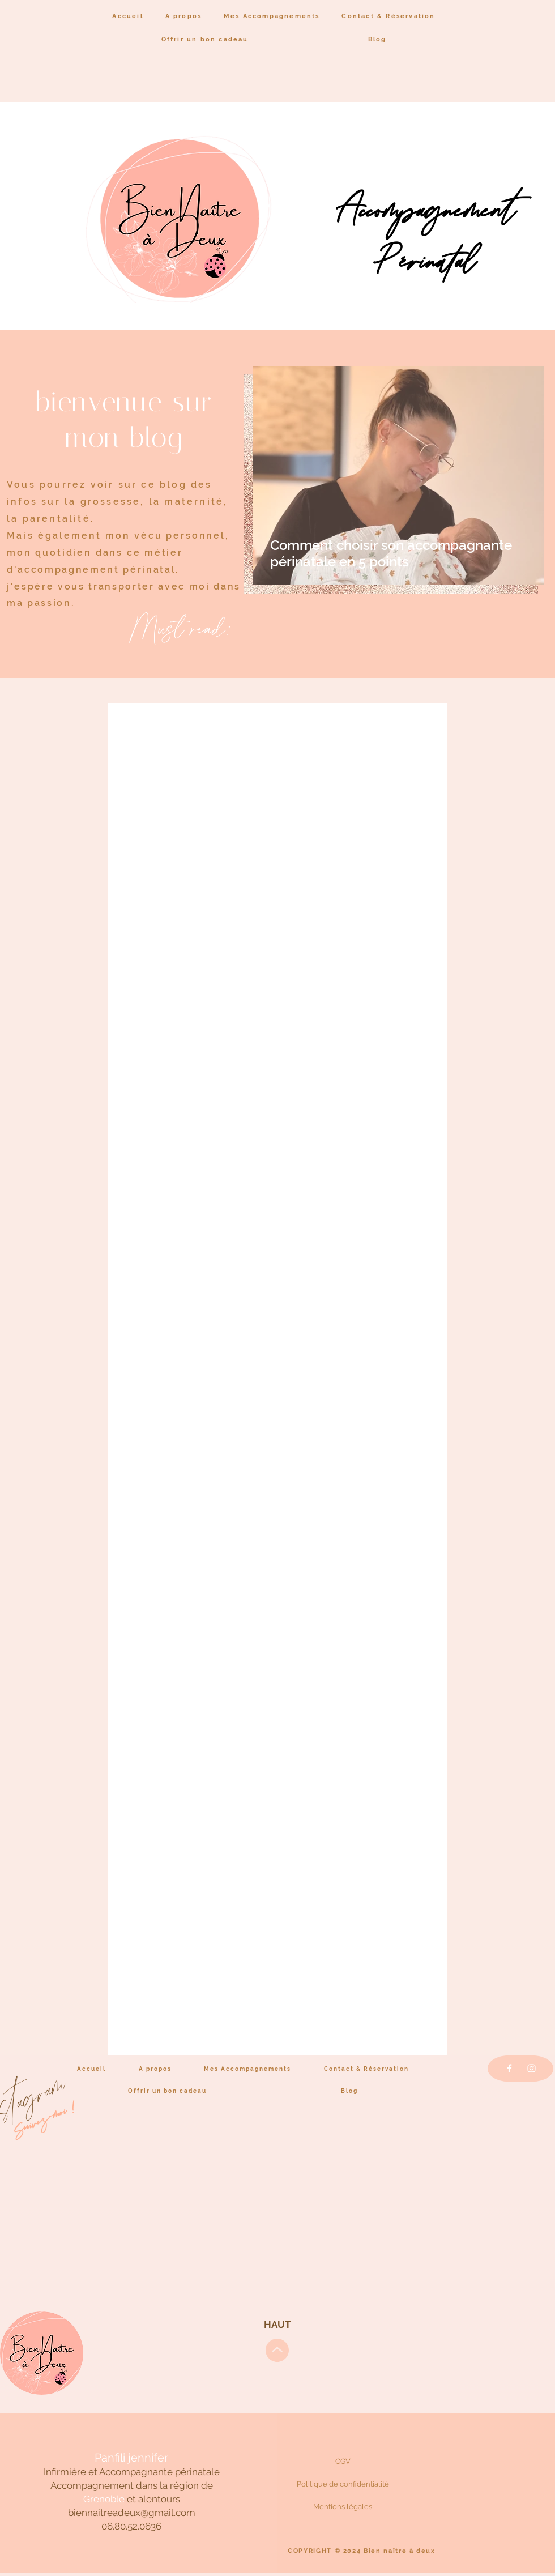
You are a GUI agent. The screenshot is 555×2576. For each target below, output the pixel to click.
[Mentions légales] (343, 2506)
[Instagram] (531, 2068)
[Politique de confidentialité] (343, 2483)
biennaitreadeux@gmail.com (131, 2512)
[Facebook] (509, 2068)
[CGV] (343, 2461)
